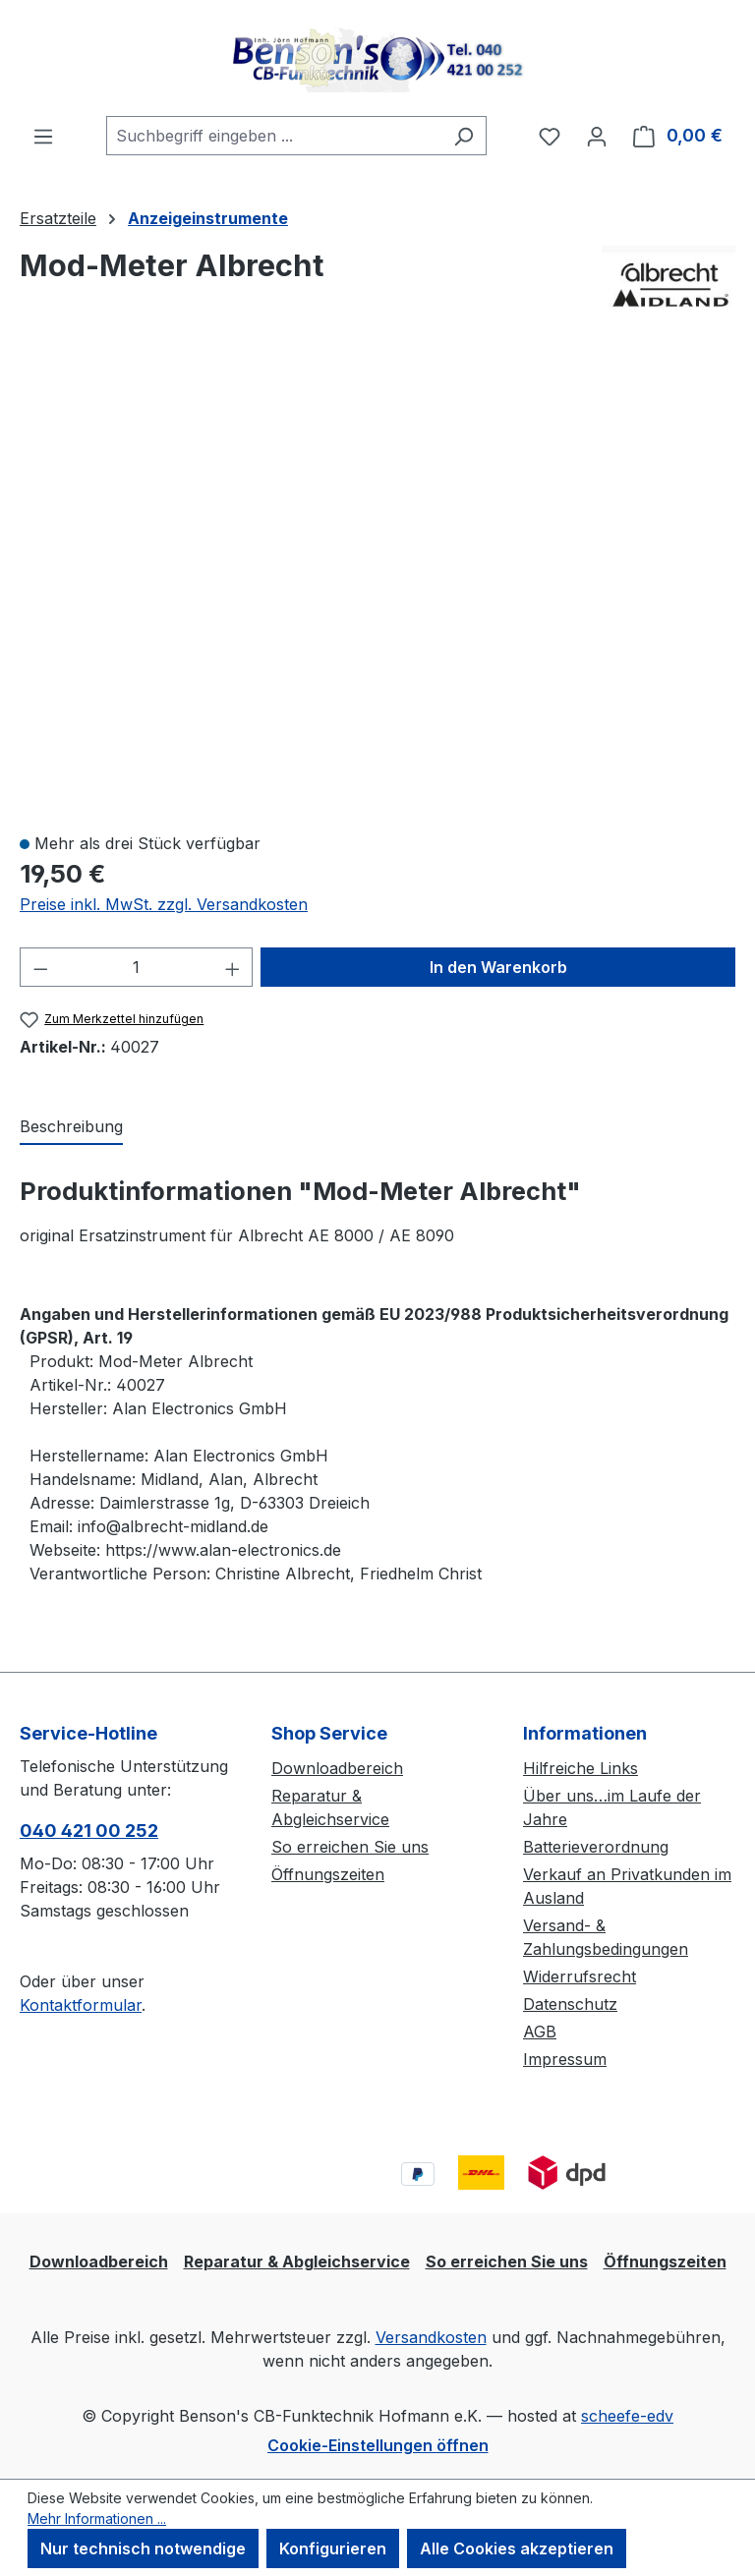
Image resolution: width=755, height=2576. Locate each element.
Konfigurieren (332, 2548)
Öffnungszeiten (327, 1874)
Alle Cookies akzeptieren (516, 2548)
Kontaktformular (81, 2005)
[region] (377, 585)
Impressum (565, 2059)
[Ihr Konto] (596, 135)
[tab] (71, 1127)
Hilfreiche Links (580, 1768)
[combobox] (273, 135)
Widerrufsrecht (579, 1976)
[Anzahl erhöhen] (233, 967)
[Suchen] (463, 135)
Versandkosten (431, 2337)
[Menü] (43, 135)
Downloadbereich (337, 1768)
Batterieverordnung (595, 1847)
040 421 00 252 (89, 1830)
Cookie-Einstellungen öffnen (378, 2445)
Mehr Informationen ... (97, 2518)
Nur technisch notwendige (143, 2548)
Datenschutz (570, 2004)
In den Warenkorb (498, 967)
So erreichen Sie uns (350, 1847)
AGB (539, 2031)
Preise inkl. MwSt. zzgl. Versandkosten (164, 904)
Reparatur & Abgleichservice (297, 2261)
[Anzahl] (136, 967)
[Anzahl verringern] (40, 967)
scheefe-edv (627, 2416)
